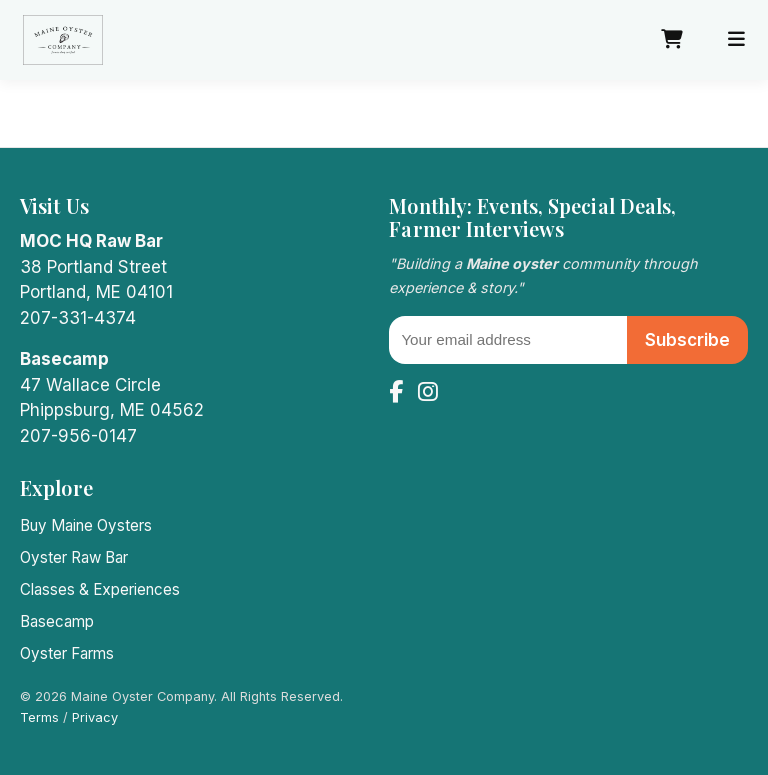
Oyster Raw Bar (74, 557)
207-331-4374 (78, 318)
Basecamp (57, 621)
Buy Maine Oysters (86, 525)
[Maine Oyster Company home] (63, 40)
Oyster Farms (67, 653)
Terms (39, 717)
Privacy (95, 717)
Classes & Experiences (100, 589)
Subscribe (687, 340)
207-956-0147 (78, 436)
